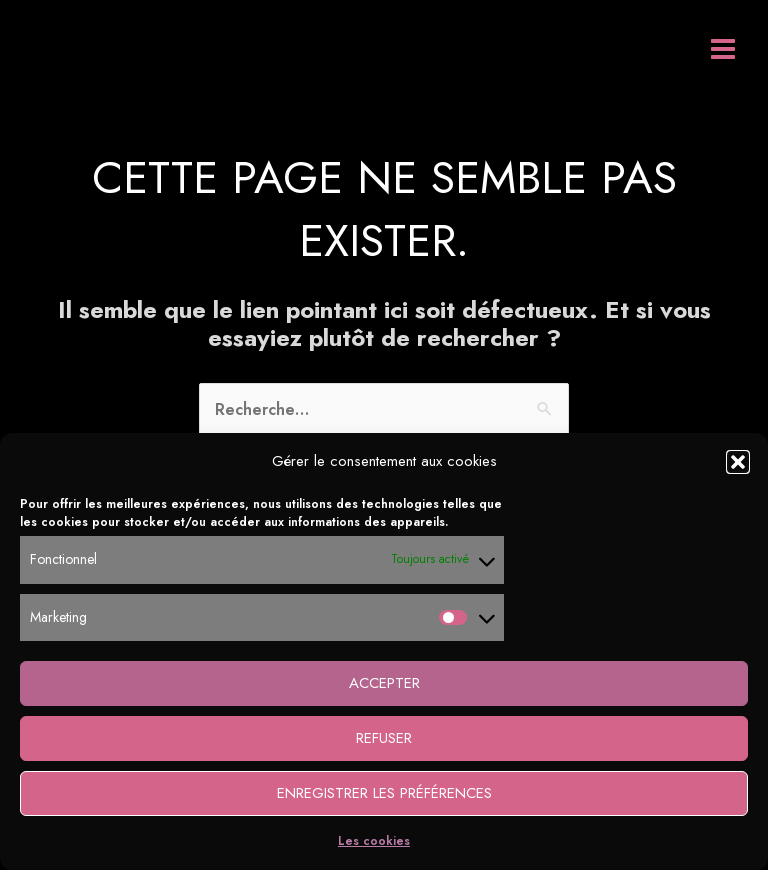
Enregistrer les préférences (384, 793)
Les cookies (374, 841)
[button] (738, 462)
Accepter (384, 683)
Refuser (384, 738)
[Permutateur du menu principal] (723, 49)
